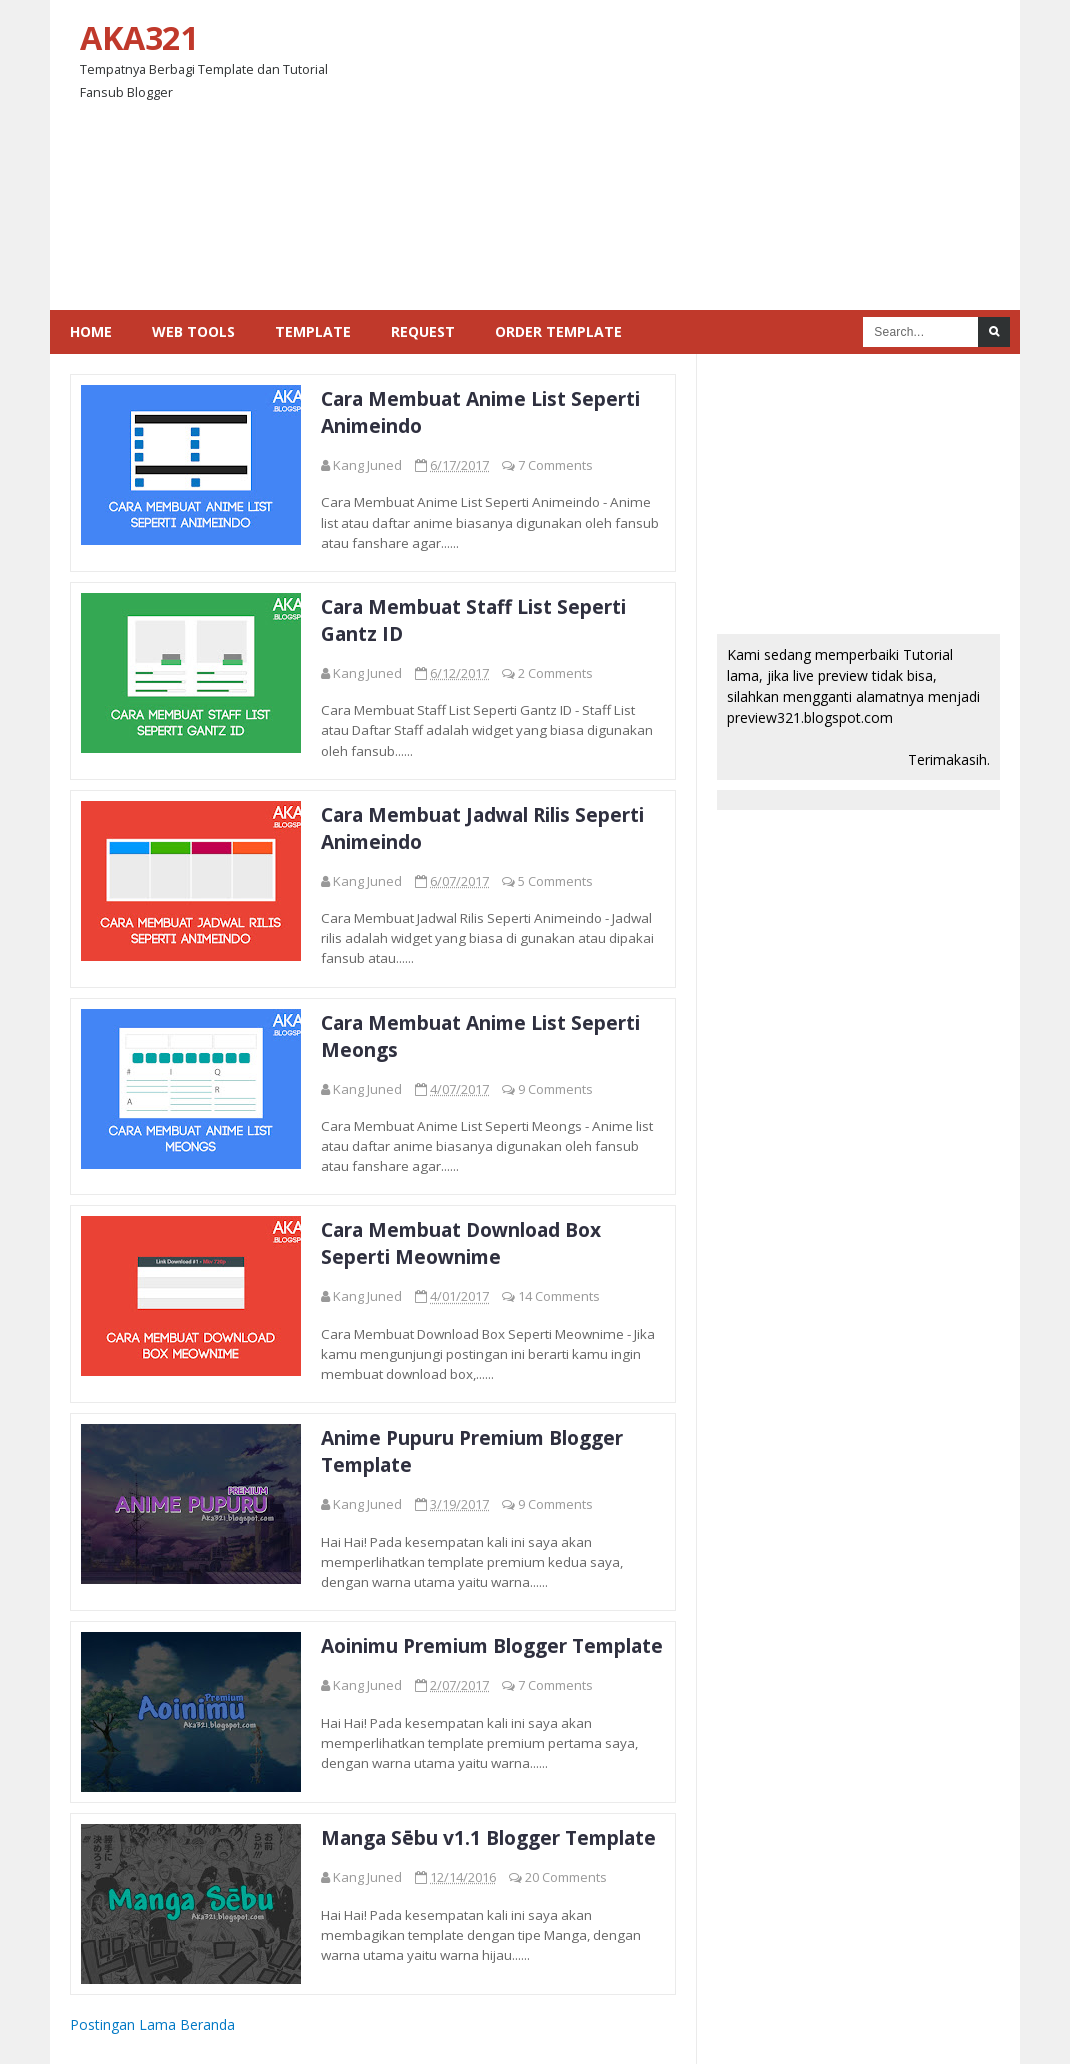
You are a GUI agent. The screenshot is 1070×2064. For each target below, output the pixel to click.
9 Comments (555, 1089)
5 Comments (555, 881)
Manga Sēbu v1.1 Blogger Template (488, 1837)
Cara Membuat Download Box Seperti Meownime (461, 1243)
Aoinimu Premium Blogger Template (492, 1645)
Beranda (207, 2024)
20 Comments (566, 1877)
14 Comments (559, 1296)
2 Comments (555, 673)
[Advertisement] (691, 155)
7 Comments (555, 465)
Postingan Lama (123, 2024)
